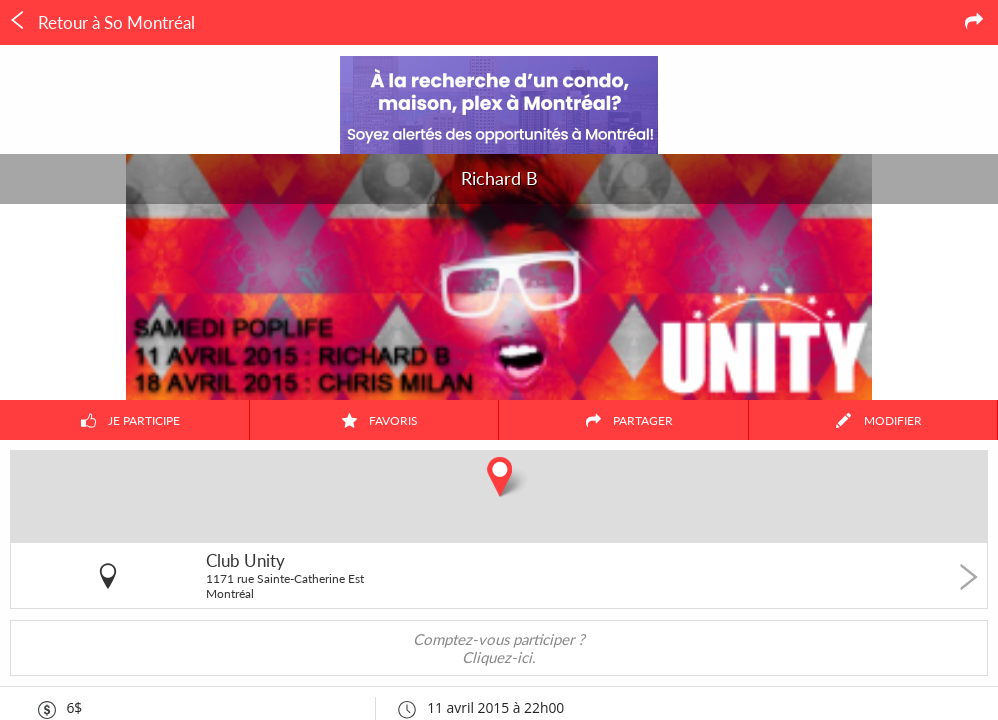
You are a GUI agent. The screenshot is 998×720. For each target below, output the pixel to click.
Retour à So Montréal (101, 22)
